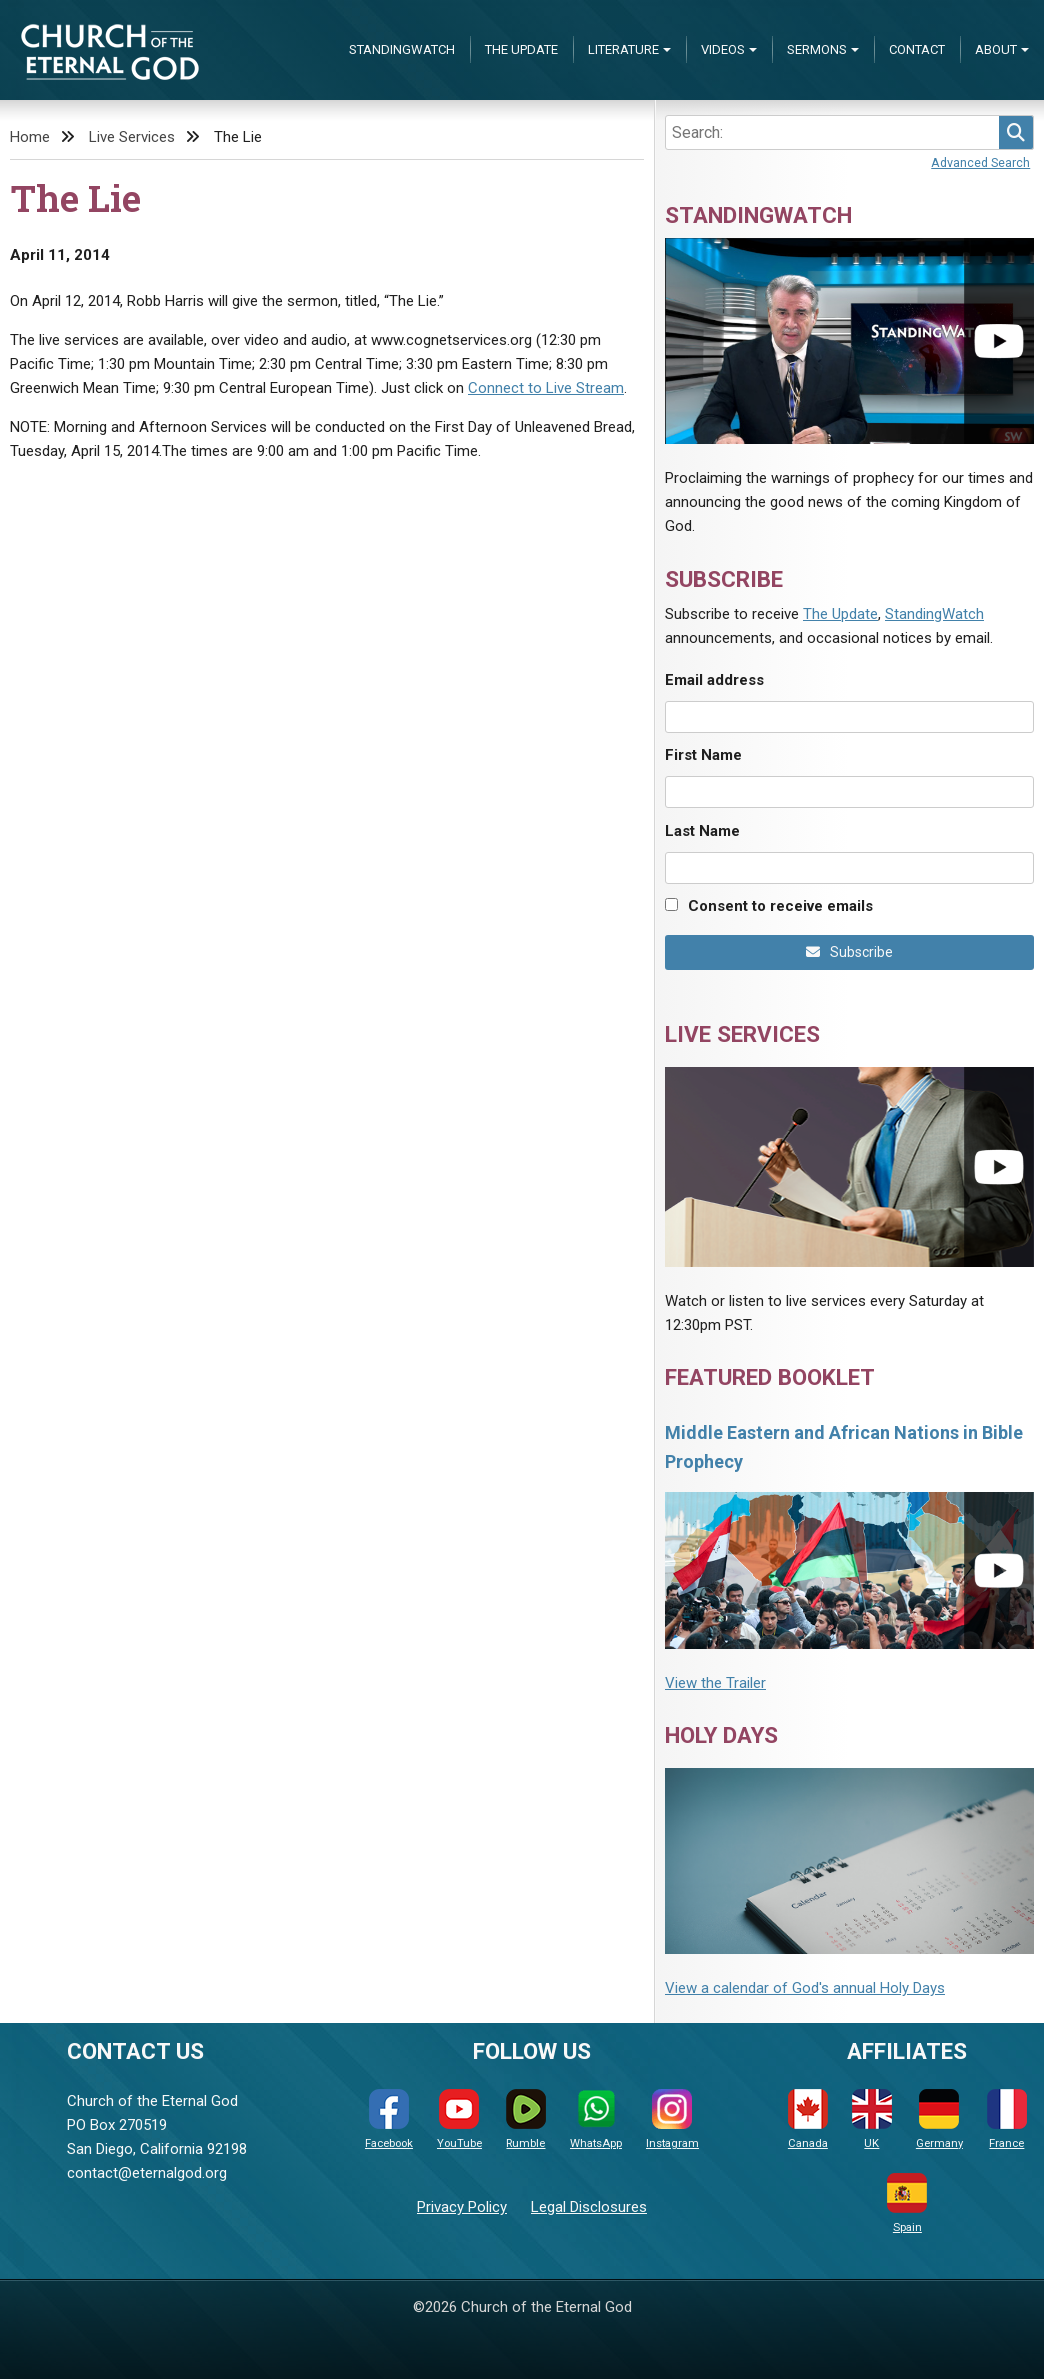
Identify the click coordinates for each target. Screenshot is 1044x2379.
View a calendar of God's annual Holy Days (805, 1988)
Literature (623, 49)
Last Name (702, 831)
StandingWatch (402, 49)
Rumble (526, 2119)
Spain (907, 2203)
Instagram (672, 2119)
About (996, 49)
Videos (723, 49)
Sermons (817, 49)
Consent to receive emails (780, 906)
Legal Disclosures (589, 2207)
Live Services (132, 137)
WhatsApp (596, 2119)
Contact (917, 49)
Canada (808, 2119)
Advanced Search (980, 162)
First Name (703, 755)
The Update (521, 49)
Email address (714, 680)
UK (872, 2119)
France (1007, 2119)
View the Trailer (715, 1683)
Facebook (389, 2119)
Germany (939, 2119)
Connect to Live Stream (546, 388)
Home (30, 137)
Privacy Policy (462, 2207)
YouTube (459, 2119)
